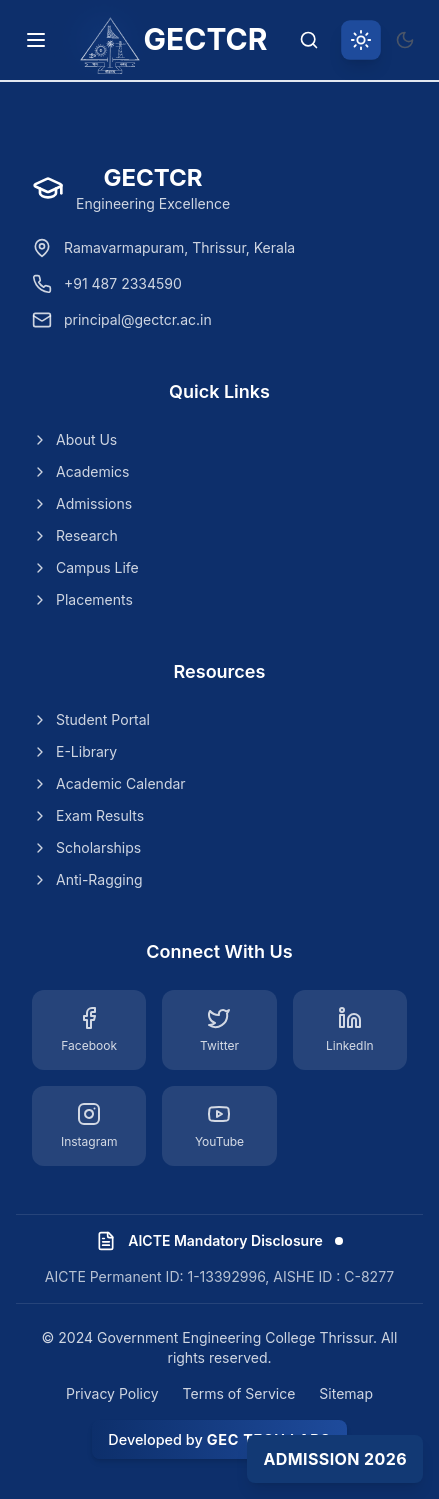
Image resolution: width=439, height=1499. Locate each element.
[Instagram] (89, 1126)
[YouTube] (219, 1126)
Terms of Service (239, 1393)
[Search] (309, 40)
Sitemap (346, 1393)
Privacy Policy (112, 1393)
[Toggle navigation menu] (36, 40)
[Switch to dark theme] (405, 40)
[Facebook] (89, 1030)
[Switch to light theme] (361, 40)
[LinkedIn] (350, 1030)
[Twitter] (219, 1030)
